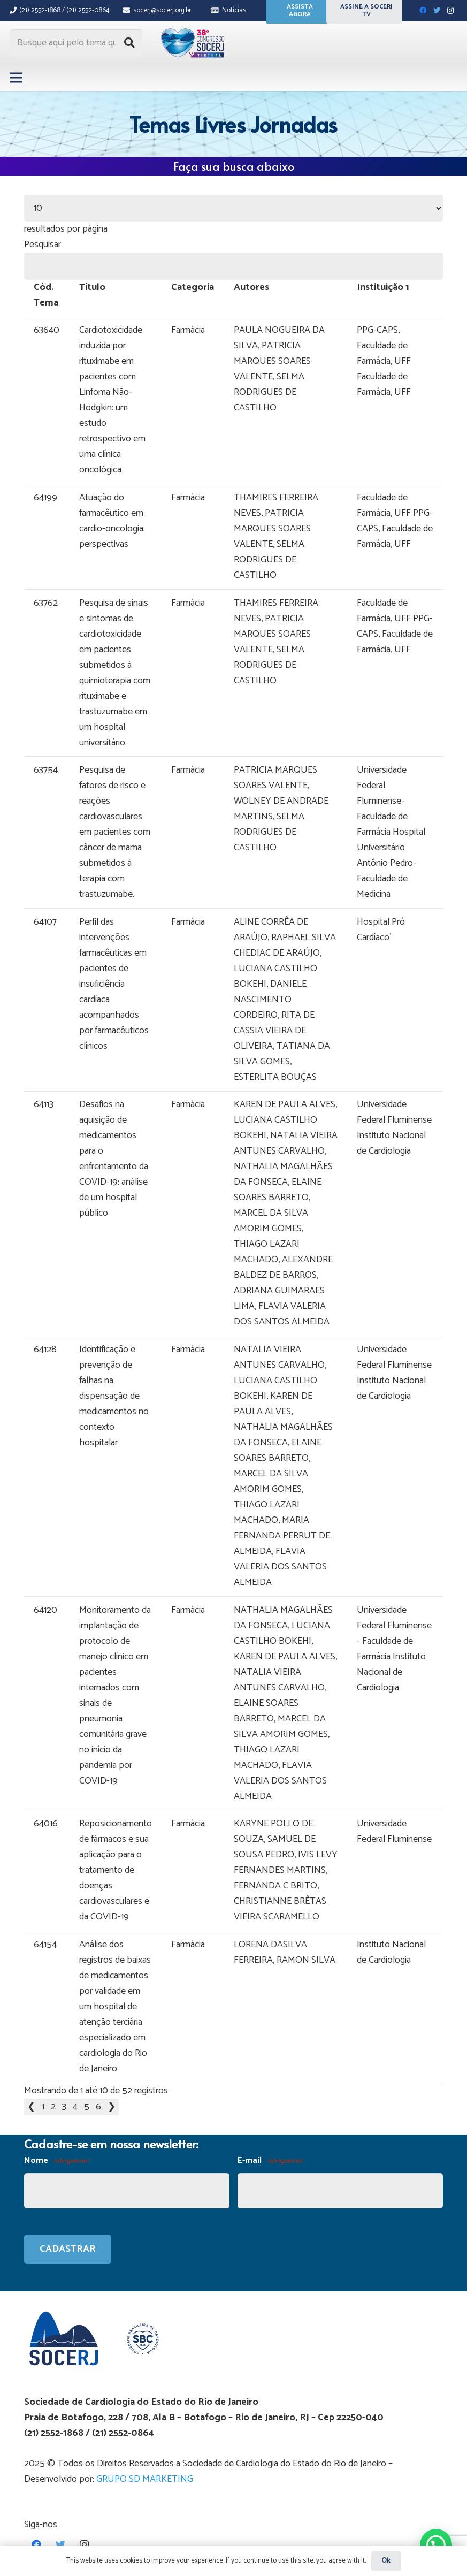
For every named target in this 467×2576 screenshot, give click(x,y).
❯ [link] (112, 2107)
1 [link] (43, 2107)
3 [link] (64, 2107)
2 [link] (53, 2107)
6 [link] (98, 2107)
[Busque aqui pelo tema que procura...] (76, 42)
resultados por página (66, 229)
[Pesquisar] (129, 43)
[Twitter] (436, 11)
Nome (56, 2161)
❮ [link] (31, 2107)
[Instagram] (450, 11)
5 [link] (86, 2107)
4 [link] (75, 2107)
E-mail (270, 2161)
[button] (436, 2545)
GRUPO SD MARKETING (144, 2479)
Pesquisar (42, 245)
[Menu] (16, 77)
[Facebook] (423, 11)
